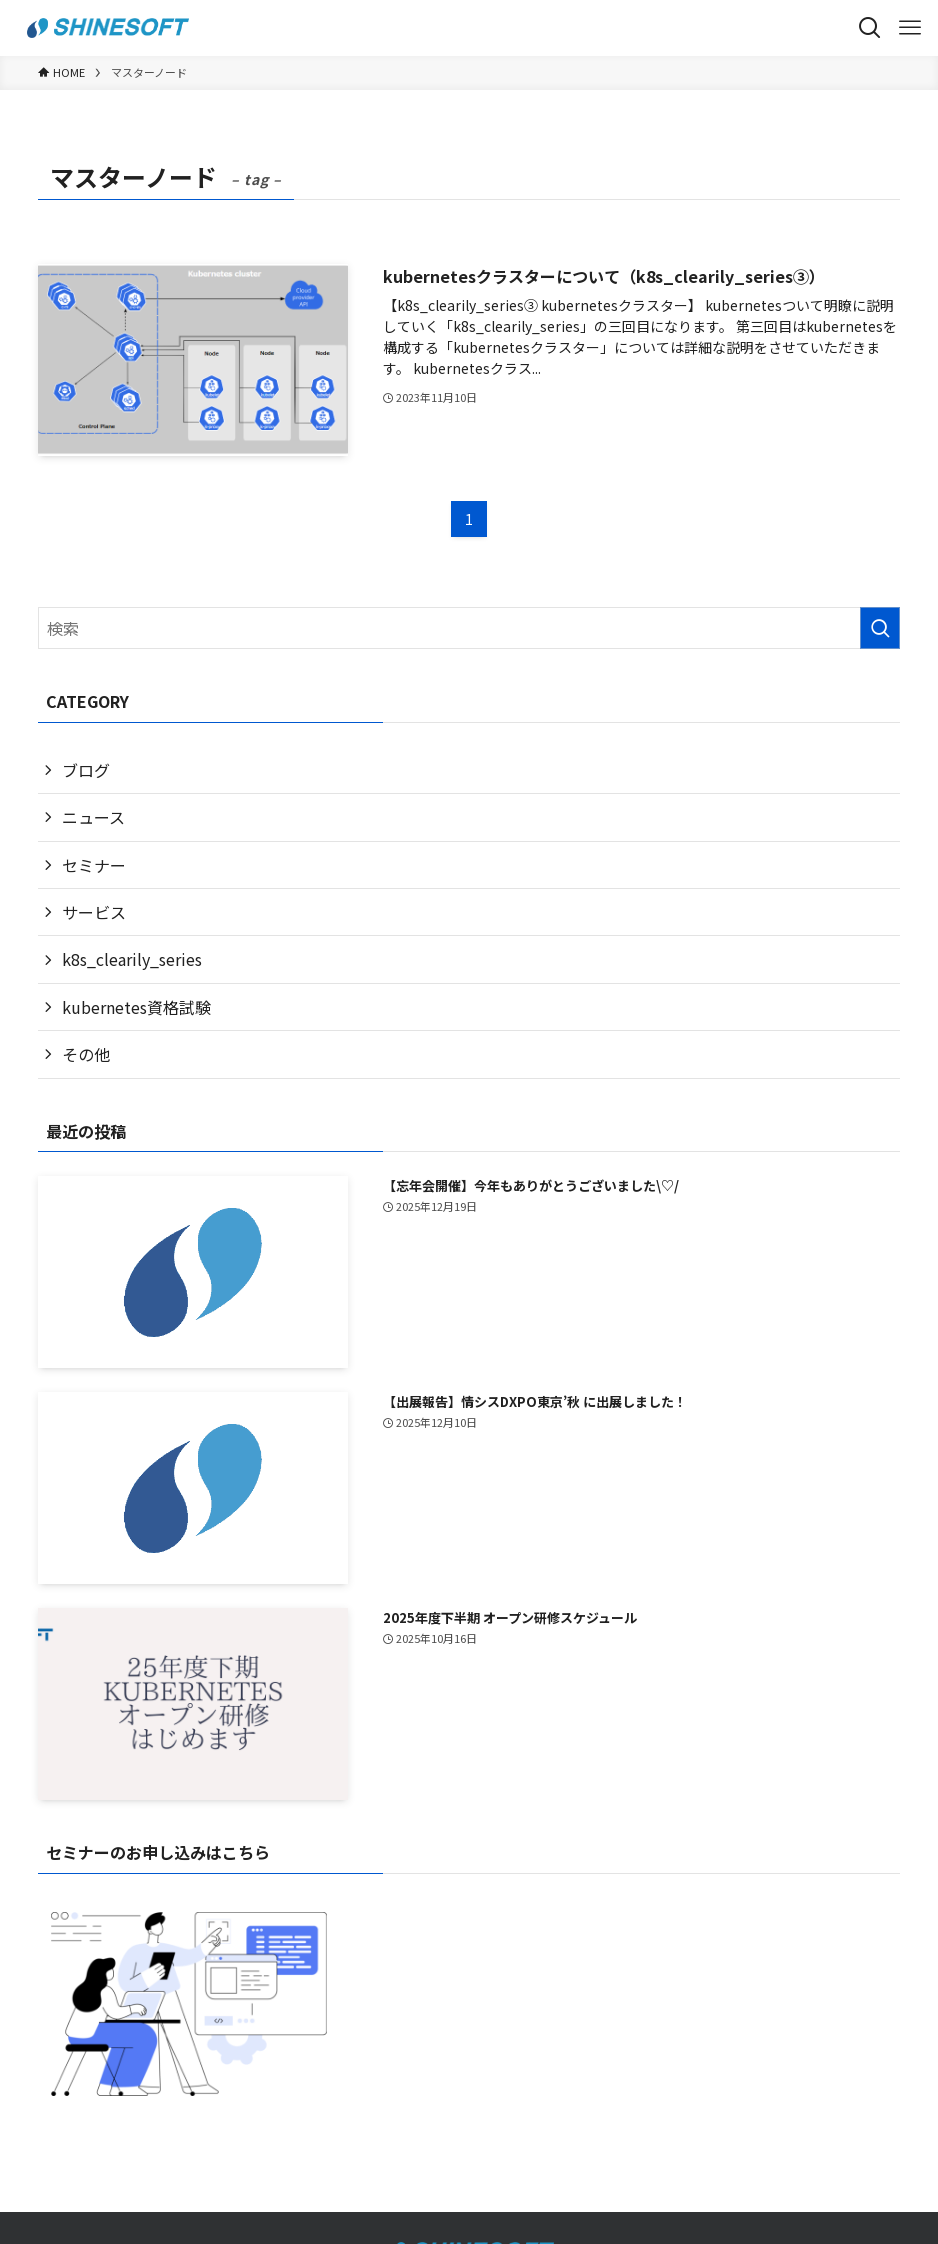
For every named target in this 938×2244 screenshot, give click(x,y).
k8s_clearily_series (132, 959)
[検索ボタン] (870, 28)
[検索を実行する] (880, 628)
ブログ (86, 770)
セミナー (94, 865)
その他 (86, 1054)
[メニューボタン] (910, 28)
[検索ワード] (469, 628)
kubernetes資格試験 (136, 1007)
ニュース (93, 817)
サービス (94, 912)
